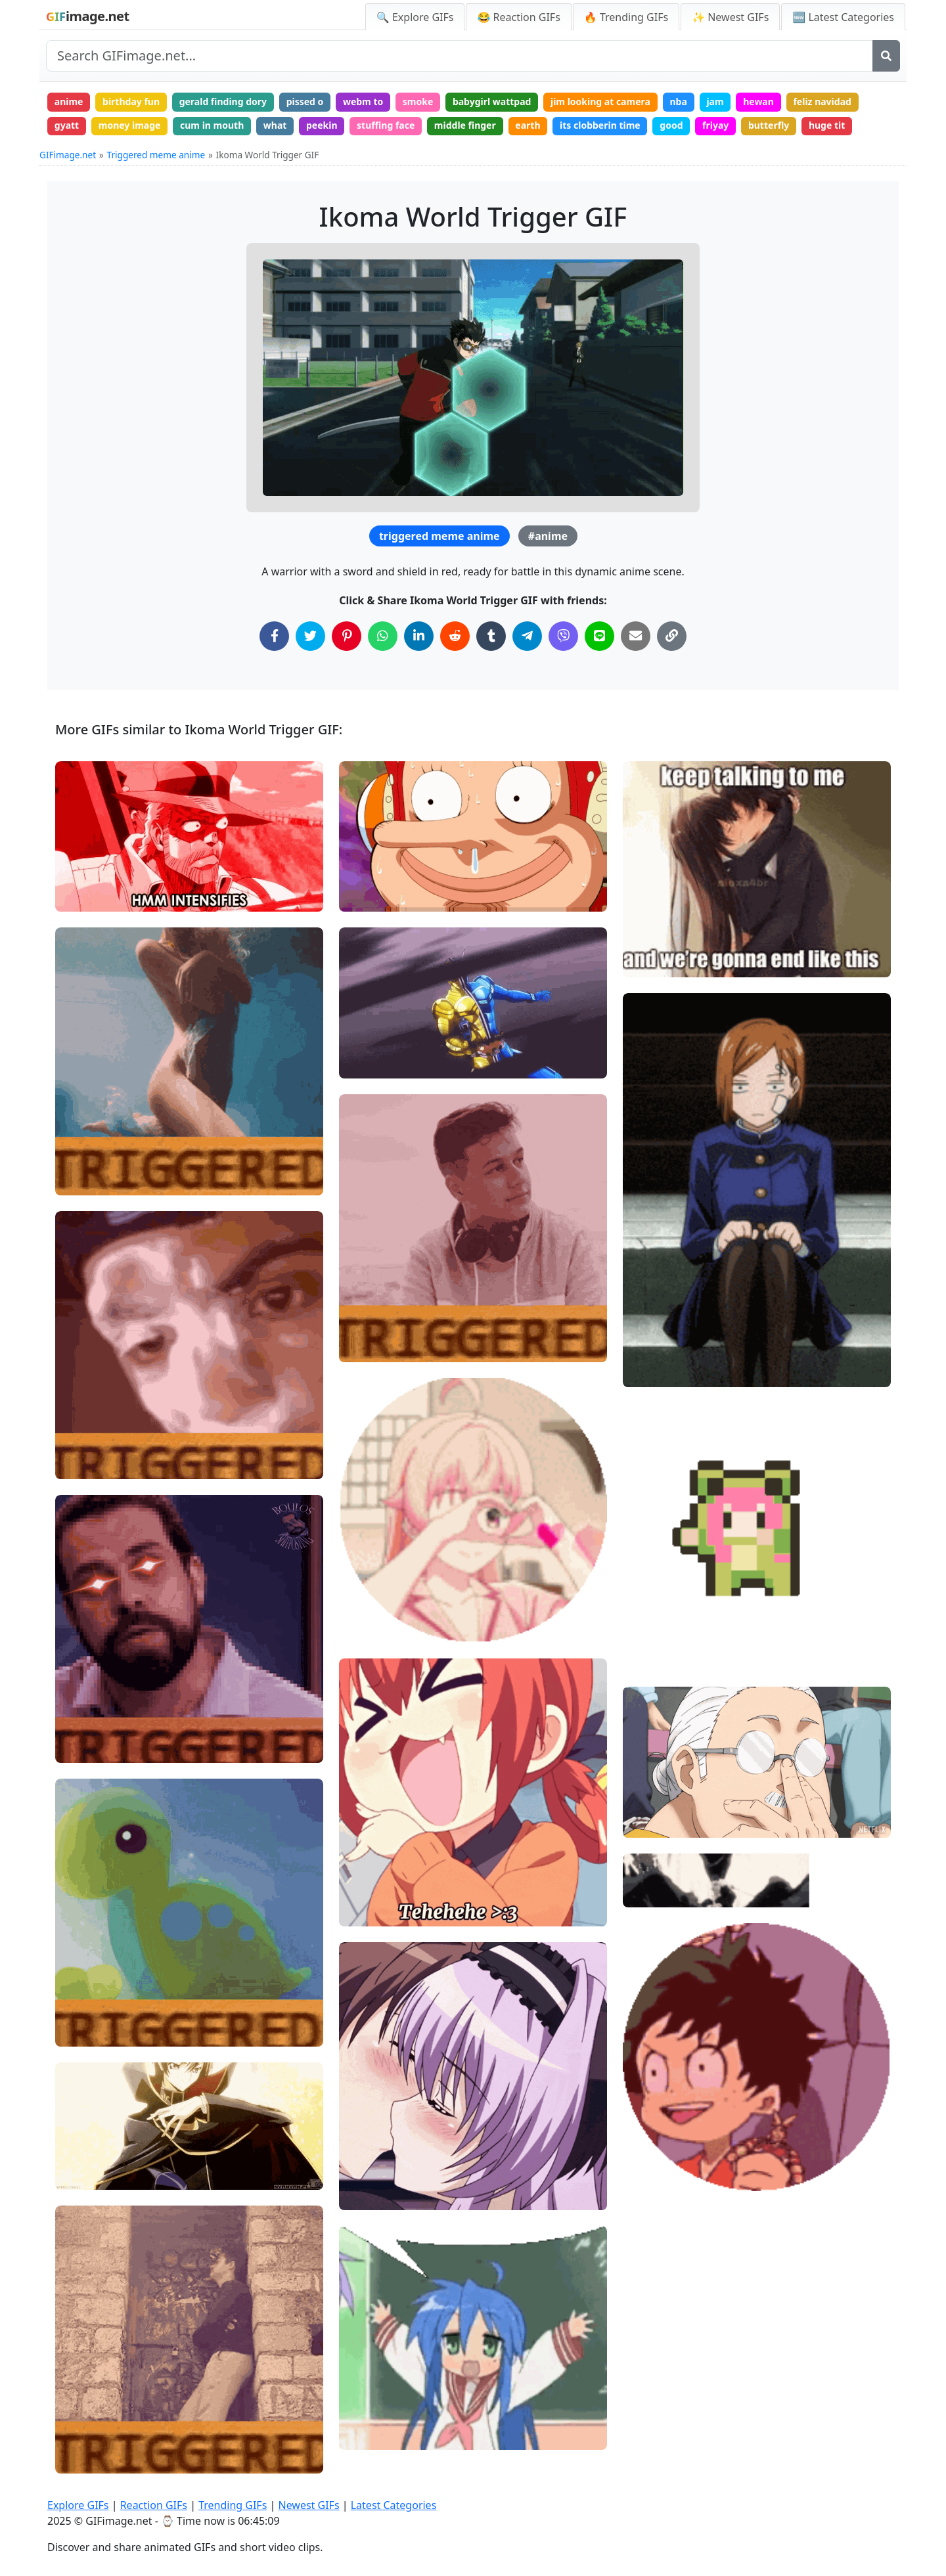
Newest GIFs (308, 2505)
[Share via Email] (635, 636)
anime (69, 101)
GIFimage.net (67, 154)
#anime (548, 536)
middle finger (465, 125)
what (275, 125)
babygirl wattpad (492, 101)
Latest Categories (394, 2505)
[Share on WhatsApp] (382, 636)
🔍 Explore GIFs (415, 17)
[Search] (886, 56)
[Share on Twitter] (310, 636)
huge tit (827, 125)
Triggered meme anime (156, 154)
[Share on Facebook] (274, 636)
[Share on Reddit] (455, 636)
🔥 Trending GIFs (626, 17)
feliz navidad (822, 101)
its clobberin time (600, 125)
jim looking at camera (600, 101)
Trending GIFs (232, 2505)
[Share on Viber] (563, 636)
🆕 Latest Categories (843, 17)
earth (527, 125)
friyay (715, 125)
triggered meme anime (439, 536)
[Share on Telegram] (527, 636)
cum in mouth (212, 125)
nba (678, 101)
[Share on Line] (599, 636)
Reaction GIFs (153, 2505)
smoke (418, 101)
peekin (322, 125)
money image (130, 125)
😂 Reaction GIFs (518, 17)
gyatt (67, 125)
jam (714, 101)
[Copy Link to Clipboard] (672, 636)
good (671, 125)
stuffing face (386, 125)
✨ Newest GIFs (730, 17)
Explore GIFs (78, 2505)
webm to (363, 101)
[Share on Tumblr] (491, 636)
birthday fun (131, 101)
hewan (758, 101)
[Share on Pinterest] (346, 636)
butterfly (768, 125)
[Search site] (459, 56)
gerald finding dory (223, 101)
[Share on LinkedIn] (419, 636)
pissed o (305, 101)
